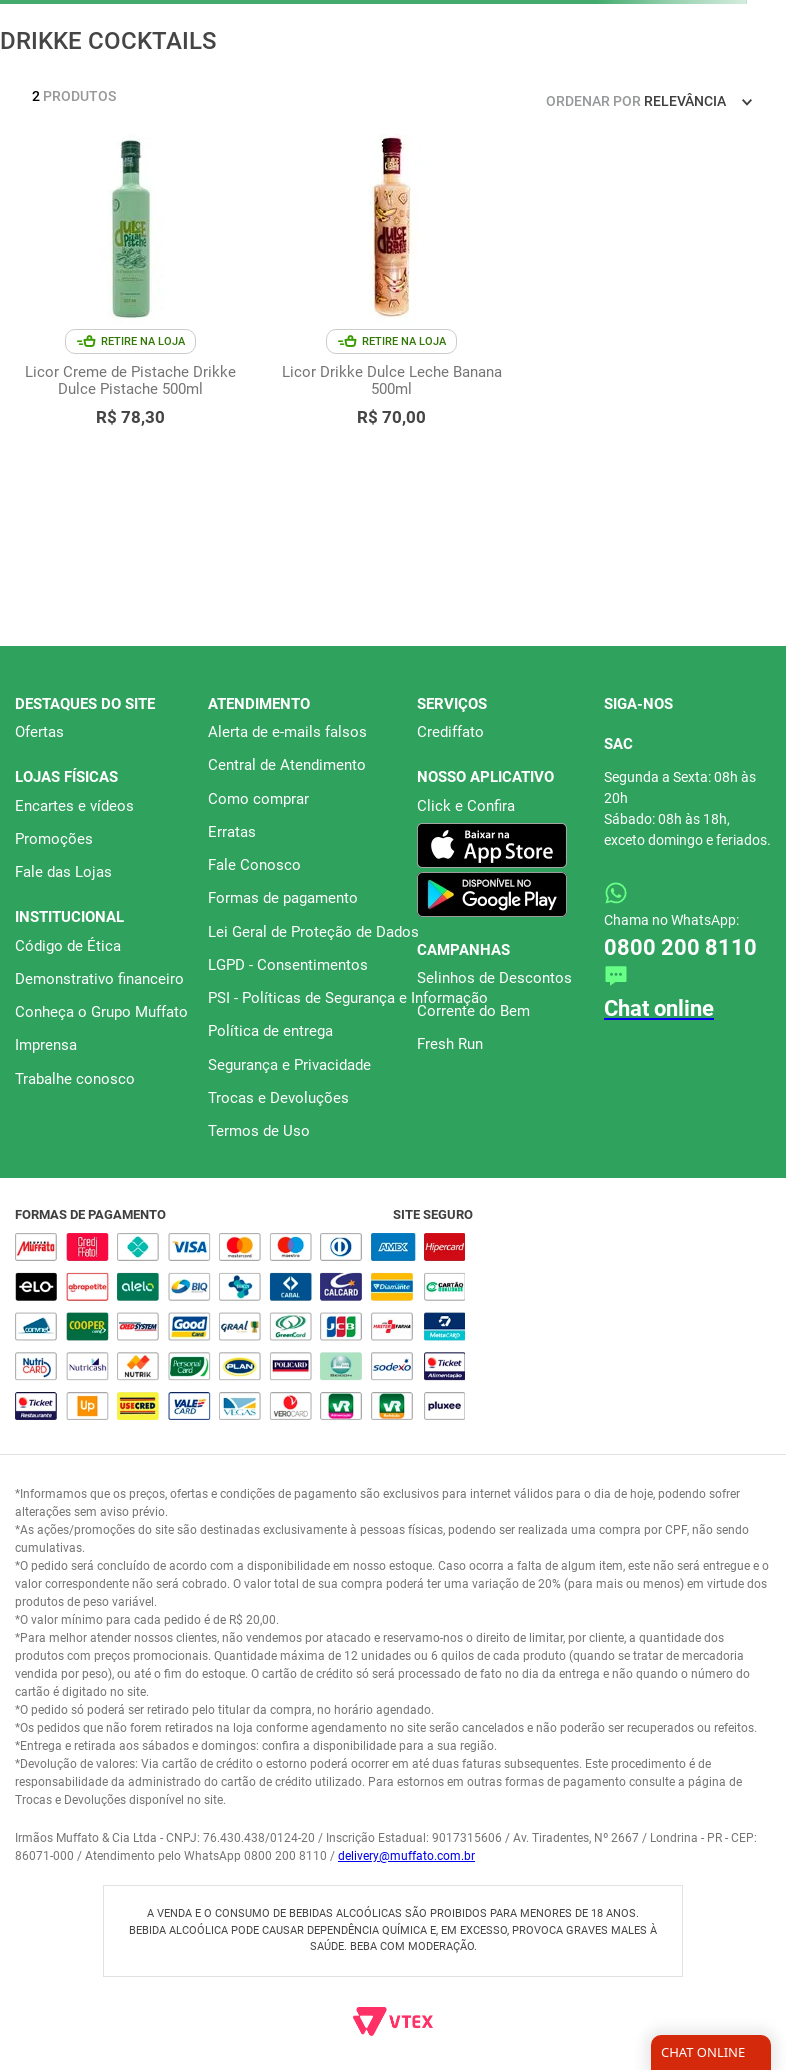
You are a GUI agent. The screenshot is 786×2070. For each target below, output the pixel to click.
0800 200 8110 (680, 947)
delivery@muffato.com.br (406, 1856)
